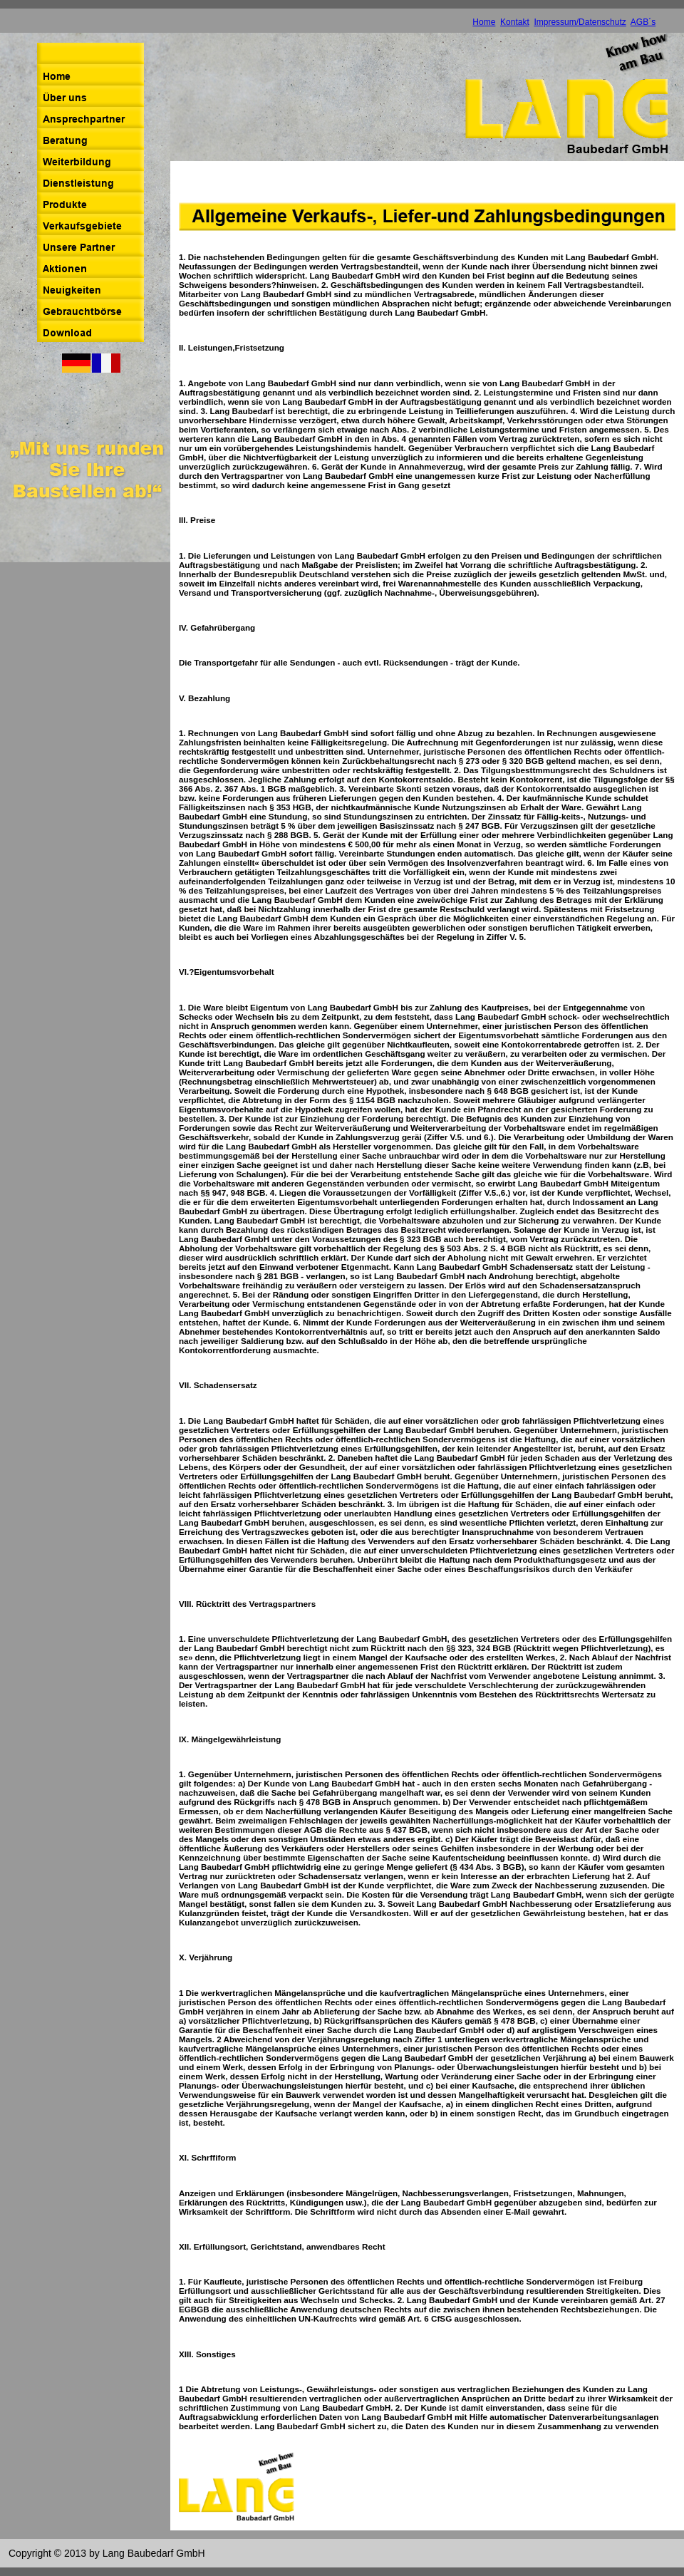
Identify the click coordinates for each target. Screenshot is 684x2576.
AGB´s (643, 22)
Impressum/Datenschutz (580, 22)
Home (483, 22)
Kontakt (514, 22)
